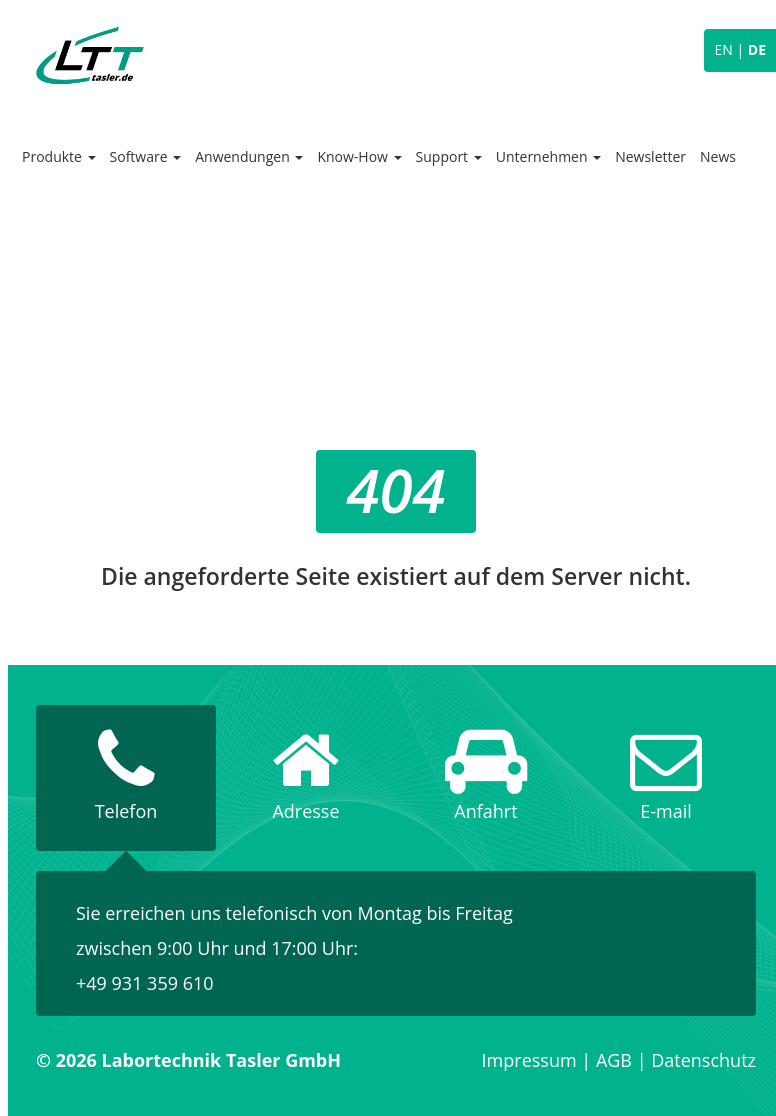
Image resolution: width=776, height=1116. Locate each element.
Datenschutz (703, 1060)
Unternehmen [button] (548, 156)
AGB (614, 1060)
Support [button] (449, 156)
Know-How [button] (359, 156)
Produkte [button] (59, 156)
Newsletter (650, 156)
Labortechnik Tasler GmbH (90, 55)
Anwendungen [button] (249, 156)
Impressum (529, 1060)
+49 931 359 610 (145, 983)
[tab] (126, 778)
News (718, 156)
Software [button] (146, 156)
